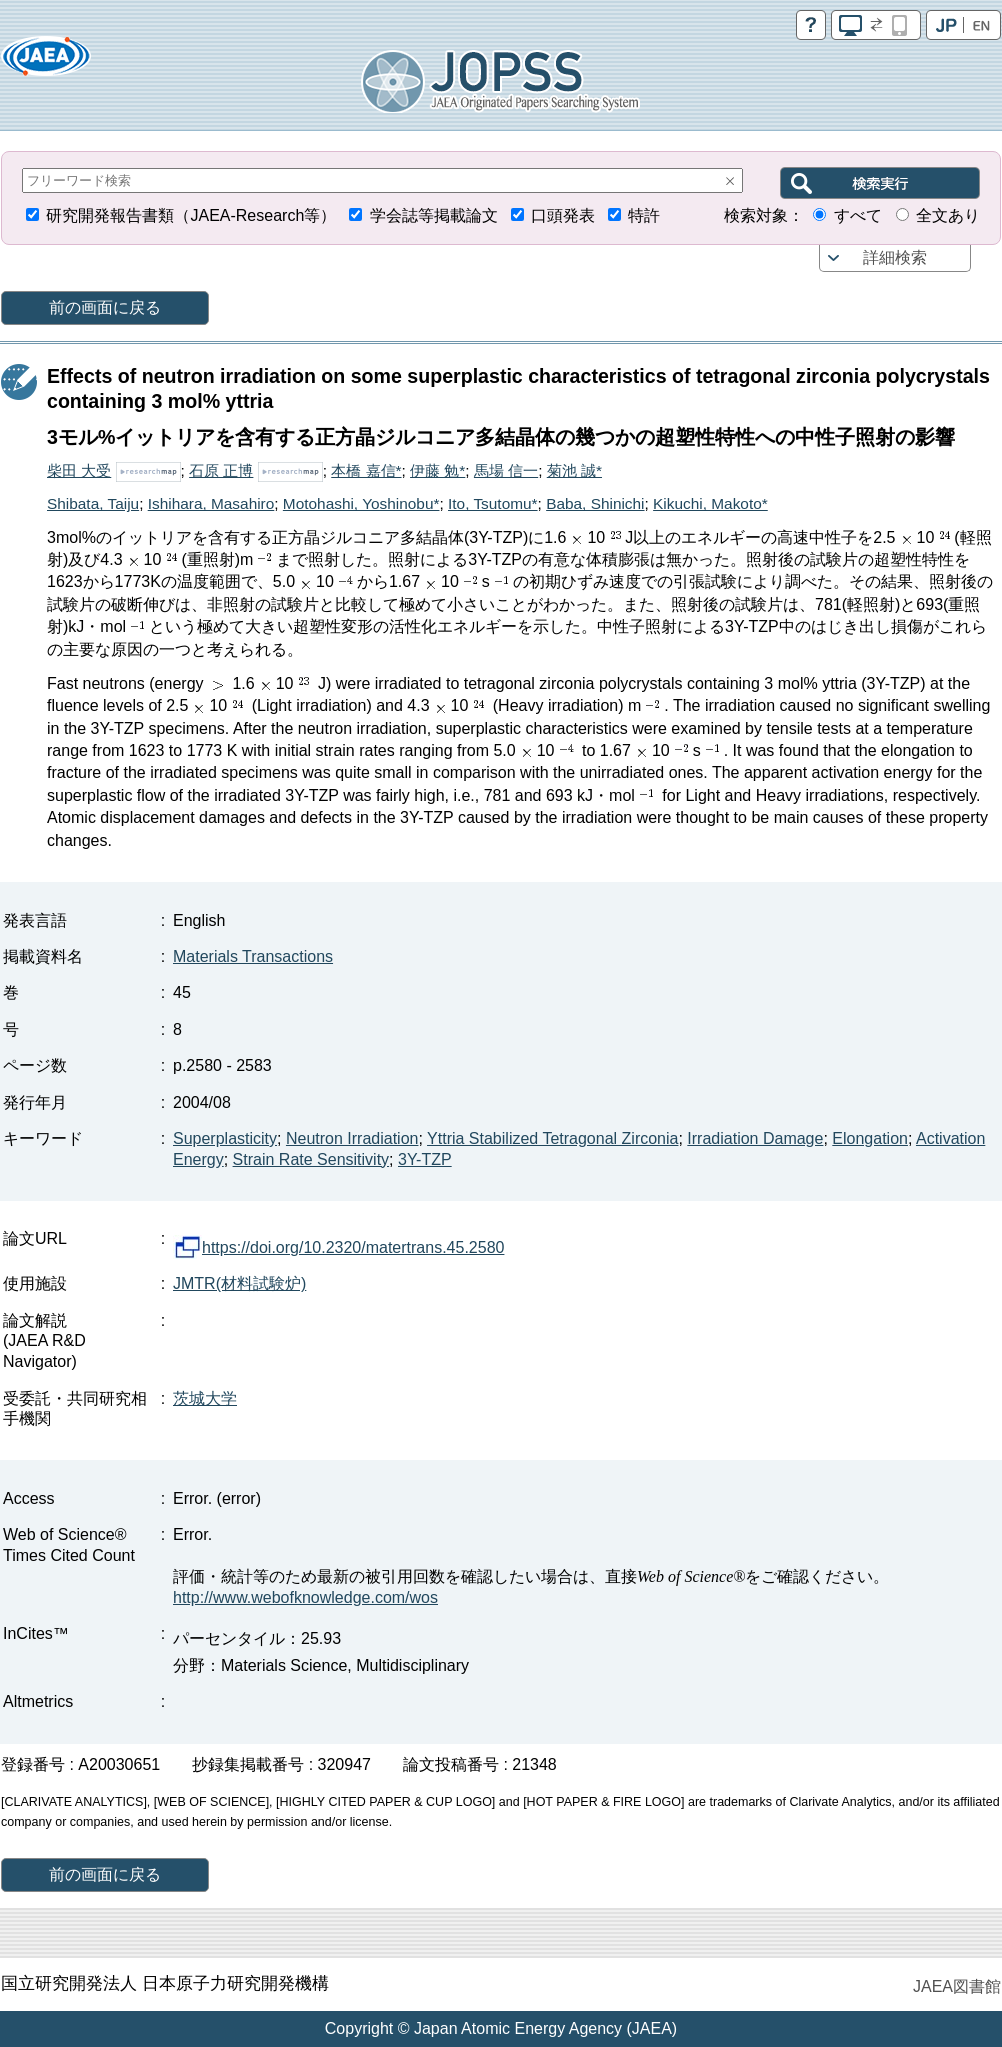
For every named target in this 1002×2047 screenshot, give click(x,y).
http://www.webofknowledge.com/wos (305, 1597)
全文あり (948, 215)
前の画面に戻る (105, 307)
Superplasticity (225, 1138)
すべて (858, 215)
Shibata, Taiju (93, 503)
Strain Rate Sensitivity (311, 1159)
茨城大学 (205, 1398)
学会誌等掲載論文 (434, 215)
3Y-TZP (425, 1159)
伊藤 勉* (437, 470)
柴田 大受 (79, 470)
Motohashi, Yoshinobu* (361, 503)
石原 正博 (221, 470)
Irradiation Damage (755, 1138)
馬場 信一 (506, 470)
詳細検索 (895, 257)
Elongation (870, 1138)
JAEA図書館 (957, 1986)
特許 (644, 215)
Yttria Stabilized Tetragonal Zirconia (552, 1138)
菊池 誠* (574, 470)
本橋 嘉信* (366, 470)
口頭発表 (563, 215)
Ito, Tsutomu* (493, 503)
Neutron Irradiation (352, 1138)
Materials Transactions (253, 956)
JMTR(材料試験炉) (239, 1283)
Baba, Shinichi (595, 503)
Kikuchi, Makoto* (710, 503)
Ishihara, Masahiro (211, 503)
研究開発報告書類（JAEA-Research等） (191, 215)
